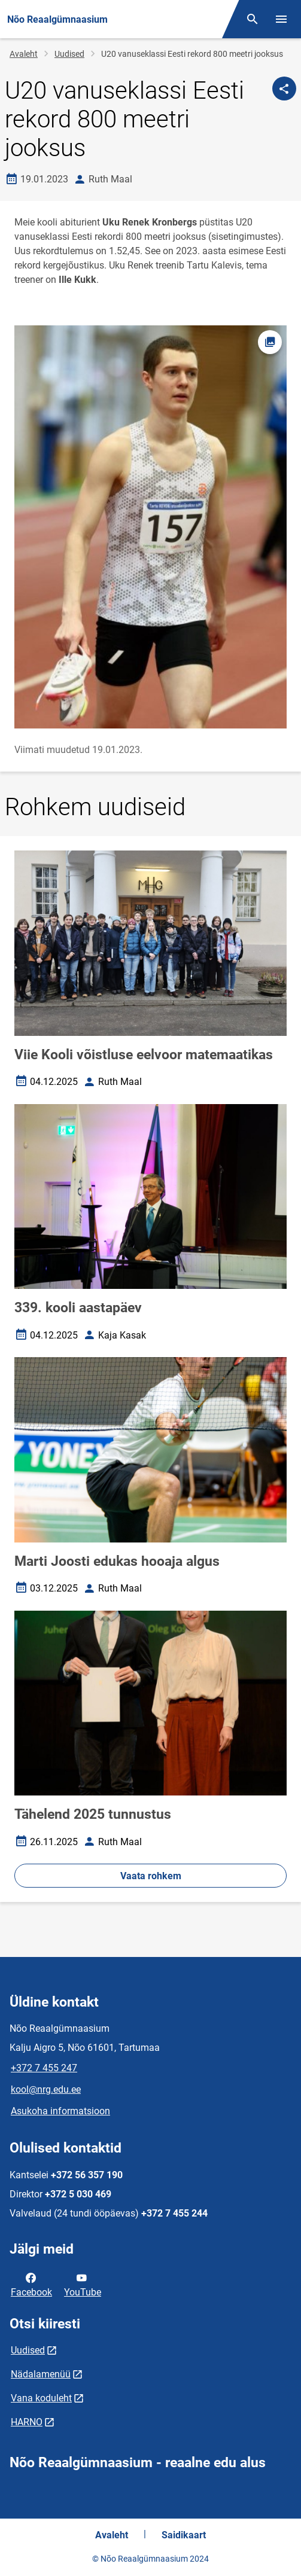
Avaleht (24, 54)
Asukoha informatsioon (60, 2111)
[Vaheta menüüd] (281, 19)
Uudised (69, 54)
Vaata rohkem (150, 1876)
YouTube (82, 2284)
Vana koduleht (41, 2398)
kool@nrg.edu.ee (46, 2089)
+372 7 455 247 (44, 2068)
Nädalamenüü (41, 2374)
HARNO (26, 2422)
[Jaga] (284, 88)
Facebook (31, 2284)
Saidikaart (184, 2535)
